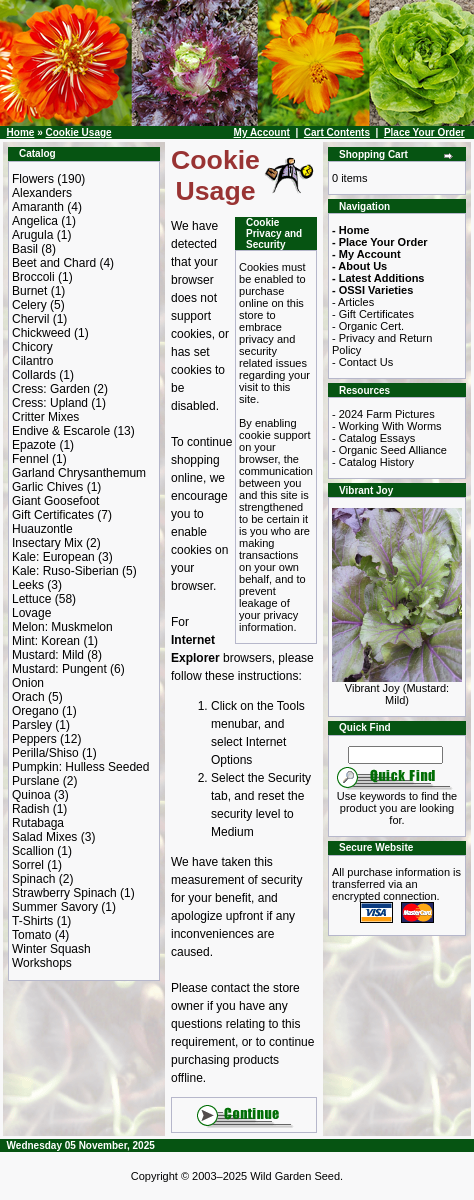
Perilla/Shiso (45, 753)
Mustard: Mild (48, 655)
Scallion (33, 851)
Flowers (33, 179)
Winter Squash (51, 949)
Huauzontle (42, 529)
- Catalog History (373, 462)
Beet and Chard (54, 263)
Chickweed (41, 333)
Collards (34, 375)
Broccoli (33, 277)
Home (21, 132)
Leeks (28, 585)
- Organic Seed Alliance (389, 450)
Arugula (32, 235)
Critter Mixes (45, 417)
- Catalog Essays (373, 438)
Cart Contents (337, 132)
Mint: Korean (46, 641)
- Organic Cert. (368, 326)
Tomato (31, 935)
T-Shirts (32, 921)
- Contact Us (362, 362)
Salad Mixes (44, 837)
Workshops (42, 963)
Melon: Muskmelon (62, 627)
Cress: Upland (50, 403)
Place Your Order (424, 132)
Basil (25, 249)
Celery (29, 305)
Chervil (30, 319)
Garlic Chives (47, 487)
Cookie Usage (78, 132)
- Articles (353, 302)
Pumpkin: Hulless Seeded (80, 767)
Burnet (29, 291)
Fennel (30, 459)
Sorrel (28, 865)
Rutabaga (38, 823)
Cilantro (32, 361)
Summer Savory (55, 907)
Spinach (33, 879)
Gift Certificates (53, 515)
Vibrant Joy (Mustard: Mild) (397, 689)
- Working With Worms (387, 426)
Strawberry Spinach (64, 893)
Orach (28, 697)
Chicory (32, 347)
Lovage (31, 613)
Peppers (34, 739)
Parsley (32, 725)
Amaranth (38, 207)
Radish (30, 809)
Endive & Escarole (61, 431)
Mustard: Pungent (59, 669)
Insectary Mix (47, 543)
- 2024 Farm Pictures (383, 414)
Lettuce (31, 599)
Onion (28, 683)
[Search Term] (395, 755)
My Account (262, 132)
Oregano (35, 711)
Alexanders (42, 193)
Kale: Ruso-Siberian (65, 571)
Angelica (35, 221)
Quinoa (31, 795)
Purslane (35, 781)
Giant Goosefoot (55, 501)
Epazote (34, 445)
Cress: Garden (51, 389)
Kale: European (53, 557)
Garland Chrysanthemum (79, 473)
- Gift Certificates (373, 314)
